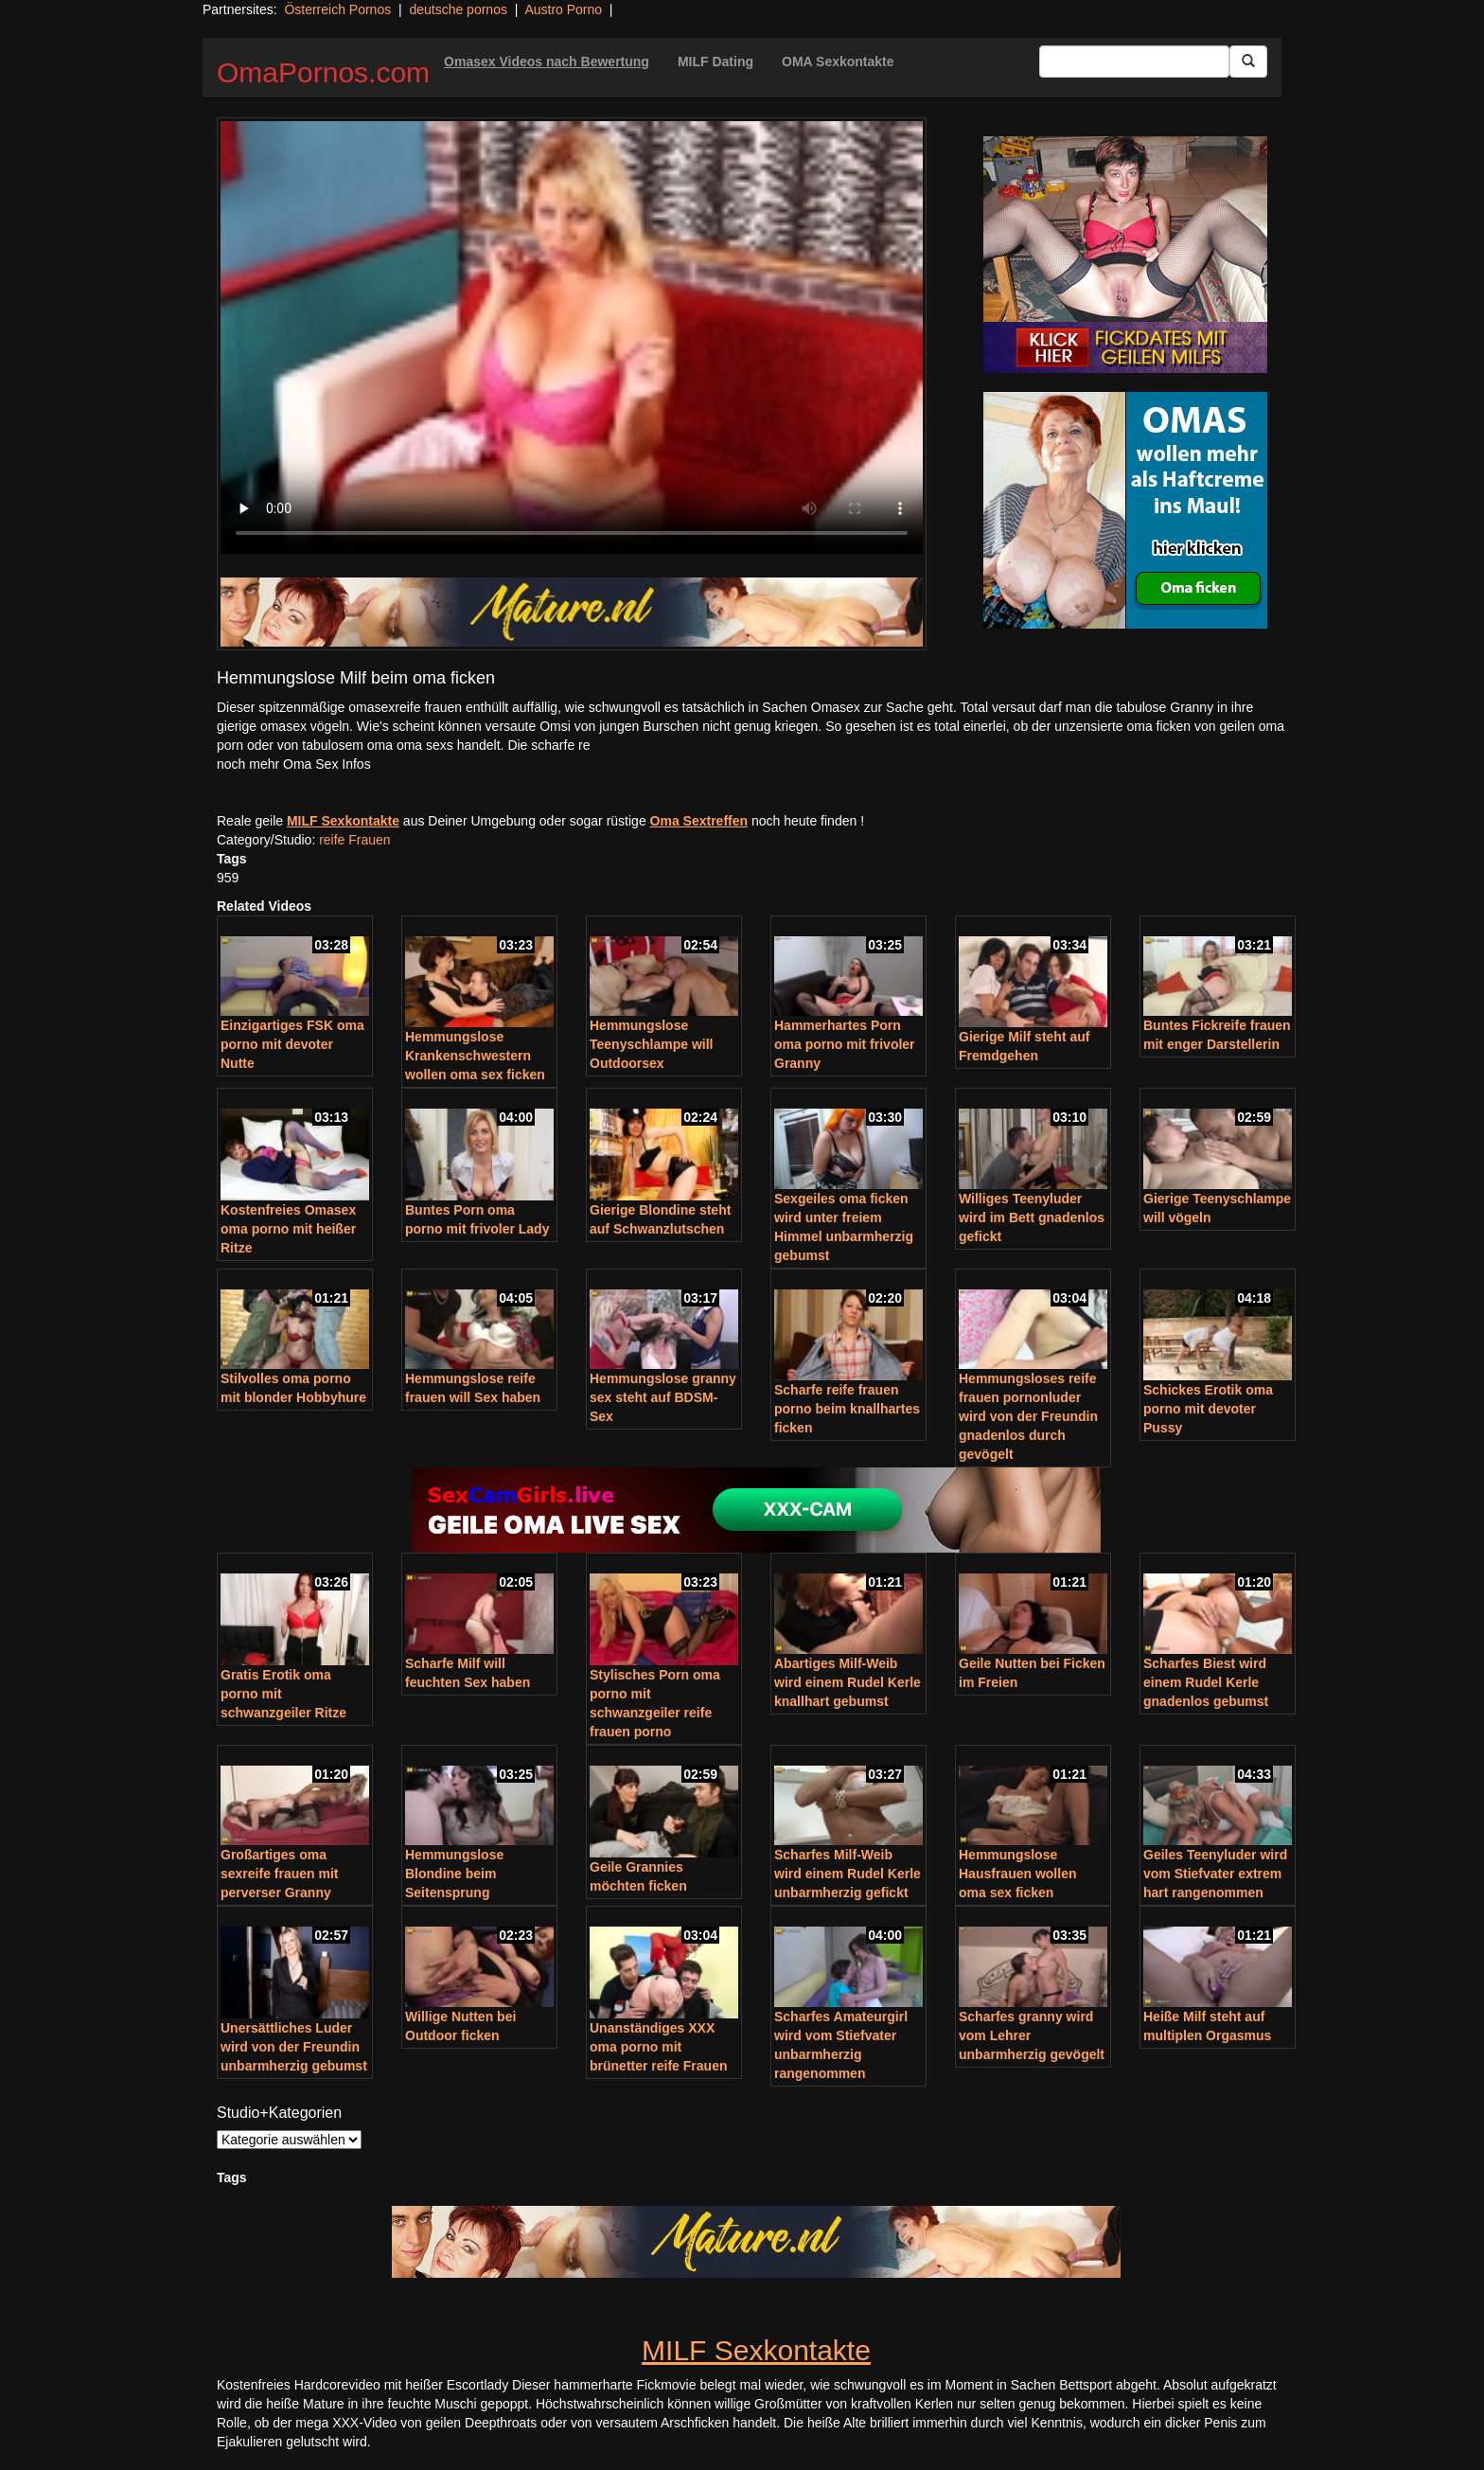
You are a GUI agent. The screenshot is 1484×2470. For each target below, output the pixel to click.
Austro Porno (563, 9)
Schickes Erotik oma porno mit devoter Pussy (1208, 1408)
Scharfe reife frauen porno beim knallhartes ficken (847, 1408)
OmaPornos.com (323, 72)
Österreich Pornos (337, 9)
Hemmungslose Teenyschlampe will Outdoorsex (651, 1044)
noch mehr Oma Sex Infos (294, 764)
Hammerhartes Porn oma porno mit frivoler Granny (844, 1044)
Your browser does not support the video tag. (572, 337)
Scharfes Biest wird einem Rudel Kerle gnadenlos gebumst (1205, 1682)
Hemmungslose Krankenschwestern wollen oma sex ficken (475, 1055)
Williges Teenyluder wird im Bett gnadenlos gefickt (1031, 1217)
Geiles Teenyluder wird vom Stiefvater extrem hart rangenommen (1215, 1873)
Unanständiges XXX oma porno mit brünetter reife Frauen (658, 2046)
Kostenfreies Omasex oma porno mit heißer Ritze (288, 1228)
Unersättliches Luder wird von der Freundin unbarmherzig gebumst (294, 2046)
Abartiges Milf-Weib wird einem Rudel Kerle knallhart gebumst (847, 1682)
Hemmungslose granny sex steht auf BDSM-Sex (663, 1397)
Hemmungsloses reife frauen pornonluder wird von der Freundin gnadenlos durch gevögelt (1028, 1416)
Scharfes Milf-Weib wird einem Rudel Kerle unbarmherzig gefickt (847, 1873)
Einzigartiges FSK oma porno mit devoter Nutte (292, 1044)
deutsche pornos (458, 9)
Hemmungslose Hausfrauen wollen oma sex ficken (1017, 1873)
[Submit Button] (1248, 61)
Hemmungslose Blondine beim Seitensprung (454, 1873)
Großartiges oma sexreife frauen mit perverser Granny (280, 1873)
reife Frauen (354, 839)
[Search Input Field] (1134, 61)
